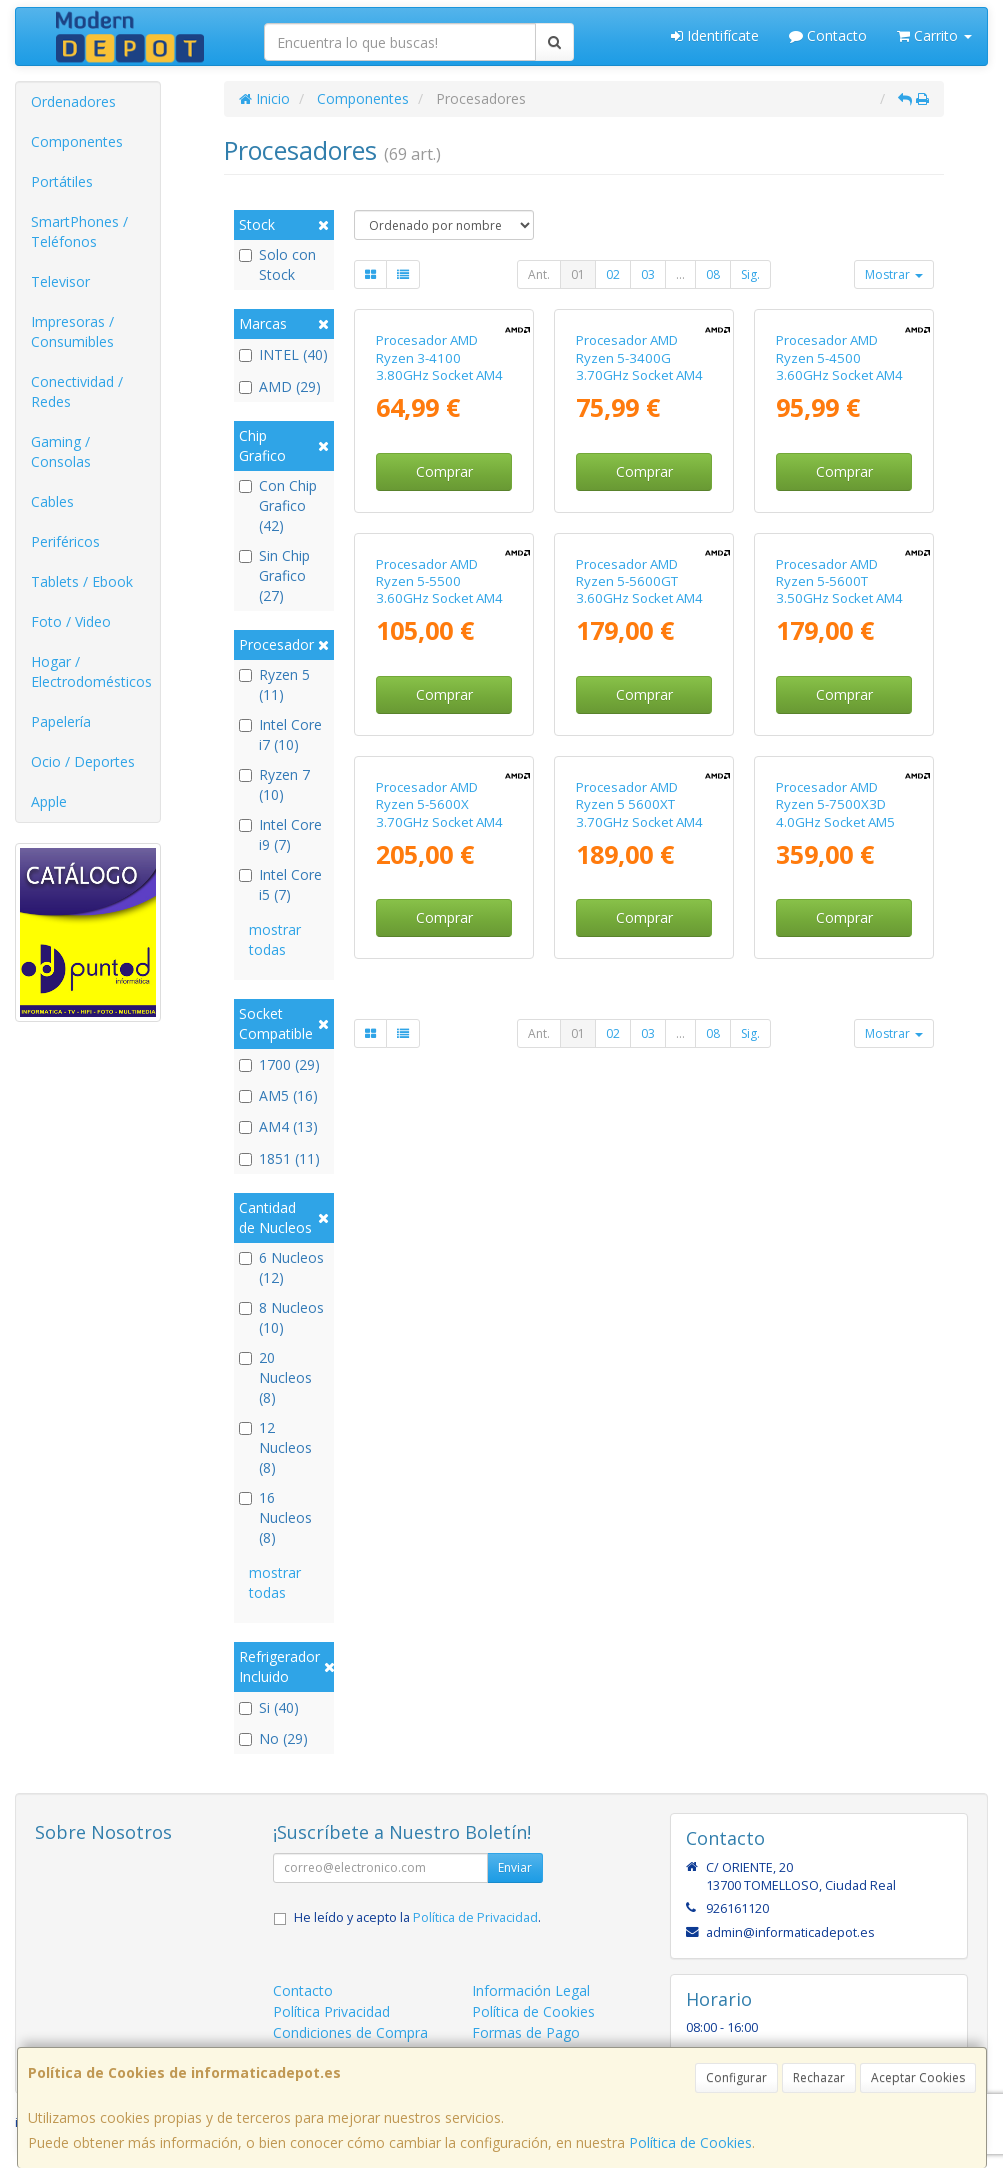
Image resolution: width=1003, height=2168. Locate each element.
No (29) (273, 1738)
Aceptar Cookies (918, 2077)
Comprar (444, 605)
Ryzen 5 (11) (274, 684)
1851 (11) (279, 1158)
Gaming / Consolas (61, 451)
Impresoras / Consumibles (72, 331)
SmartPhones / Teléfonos (79, 231)
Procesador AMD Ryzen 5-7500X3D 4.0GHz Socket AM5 (835, 1206)
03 (648, 274)
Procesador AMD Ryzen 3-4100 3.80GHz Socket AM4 (439, 491)
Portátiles (62, 181)
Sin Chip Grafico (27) (274, 575)
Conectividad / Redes (77, 391)
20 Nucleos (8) (275, 1377)
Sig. (750, 274)
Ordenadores (73, 101)
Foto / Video (71, 621)
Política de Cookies (690, 2142)
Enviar (515, 1867)
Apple (49, 801)
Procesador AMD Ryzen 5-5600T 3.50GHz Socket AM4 (839, 849)
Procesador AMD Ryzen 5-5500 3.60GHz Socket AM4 (439, 849)
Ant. (539, 274)
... (680, 274)
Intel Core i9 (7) (280, 834)
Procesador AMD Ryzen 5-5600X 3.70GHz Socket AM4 (439, 1206)
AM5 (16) (278, 1095)
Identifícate (715, 35)
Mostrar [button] (894, 274)
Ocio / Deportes (83, 761)
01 (578, 274)
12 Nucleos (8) (275, 1447)
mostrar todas (275, 939)
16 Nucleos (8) (275, 1517)
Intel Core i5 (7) (280, 884)
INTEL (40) (283, 354)
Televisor (60, 281)
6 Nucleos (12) (281, 1267)
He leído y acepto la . (417, 1917)
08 (713, 274)
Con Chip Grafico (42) (278, 505)
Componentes (77, 141)
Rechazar (819, 2077)
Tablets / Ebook (82, 581)
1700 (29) (279, 1064)
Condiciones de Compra (350, 2032)
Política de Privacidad (475, 1917)
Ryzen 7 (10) (274, 784)
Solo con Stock (277, 264)
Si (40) (269, 1707)
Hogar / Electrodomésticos (91, 671)
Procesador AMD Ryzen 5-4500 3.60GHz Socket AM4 (839, 491)
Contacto (828, 35)
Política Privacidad (331, 2011)
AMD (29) (280, 386)
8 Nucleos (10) (281, 1317)
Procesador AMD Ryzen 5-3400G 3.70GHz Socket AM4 (639, 491)
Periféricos (65, 541)
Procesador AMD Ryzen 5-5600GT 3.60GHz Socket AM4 (639, 849)
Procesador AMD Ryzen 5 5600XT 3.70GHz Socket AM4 (639, 1206)
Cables (52, 501)
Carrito (934, 35)
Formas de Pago (526, 2032)
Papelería (61, 721)
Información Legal (531, 1990)
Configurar (736, 2077)
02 (613, 274)
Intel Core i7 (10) (280, 734)
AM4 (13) (278, 1126)
